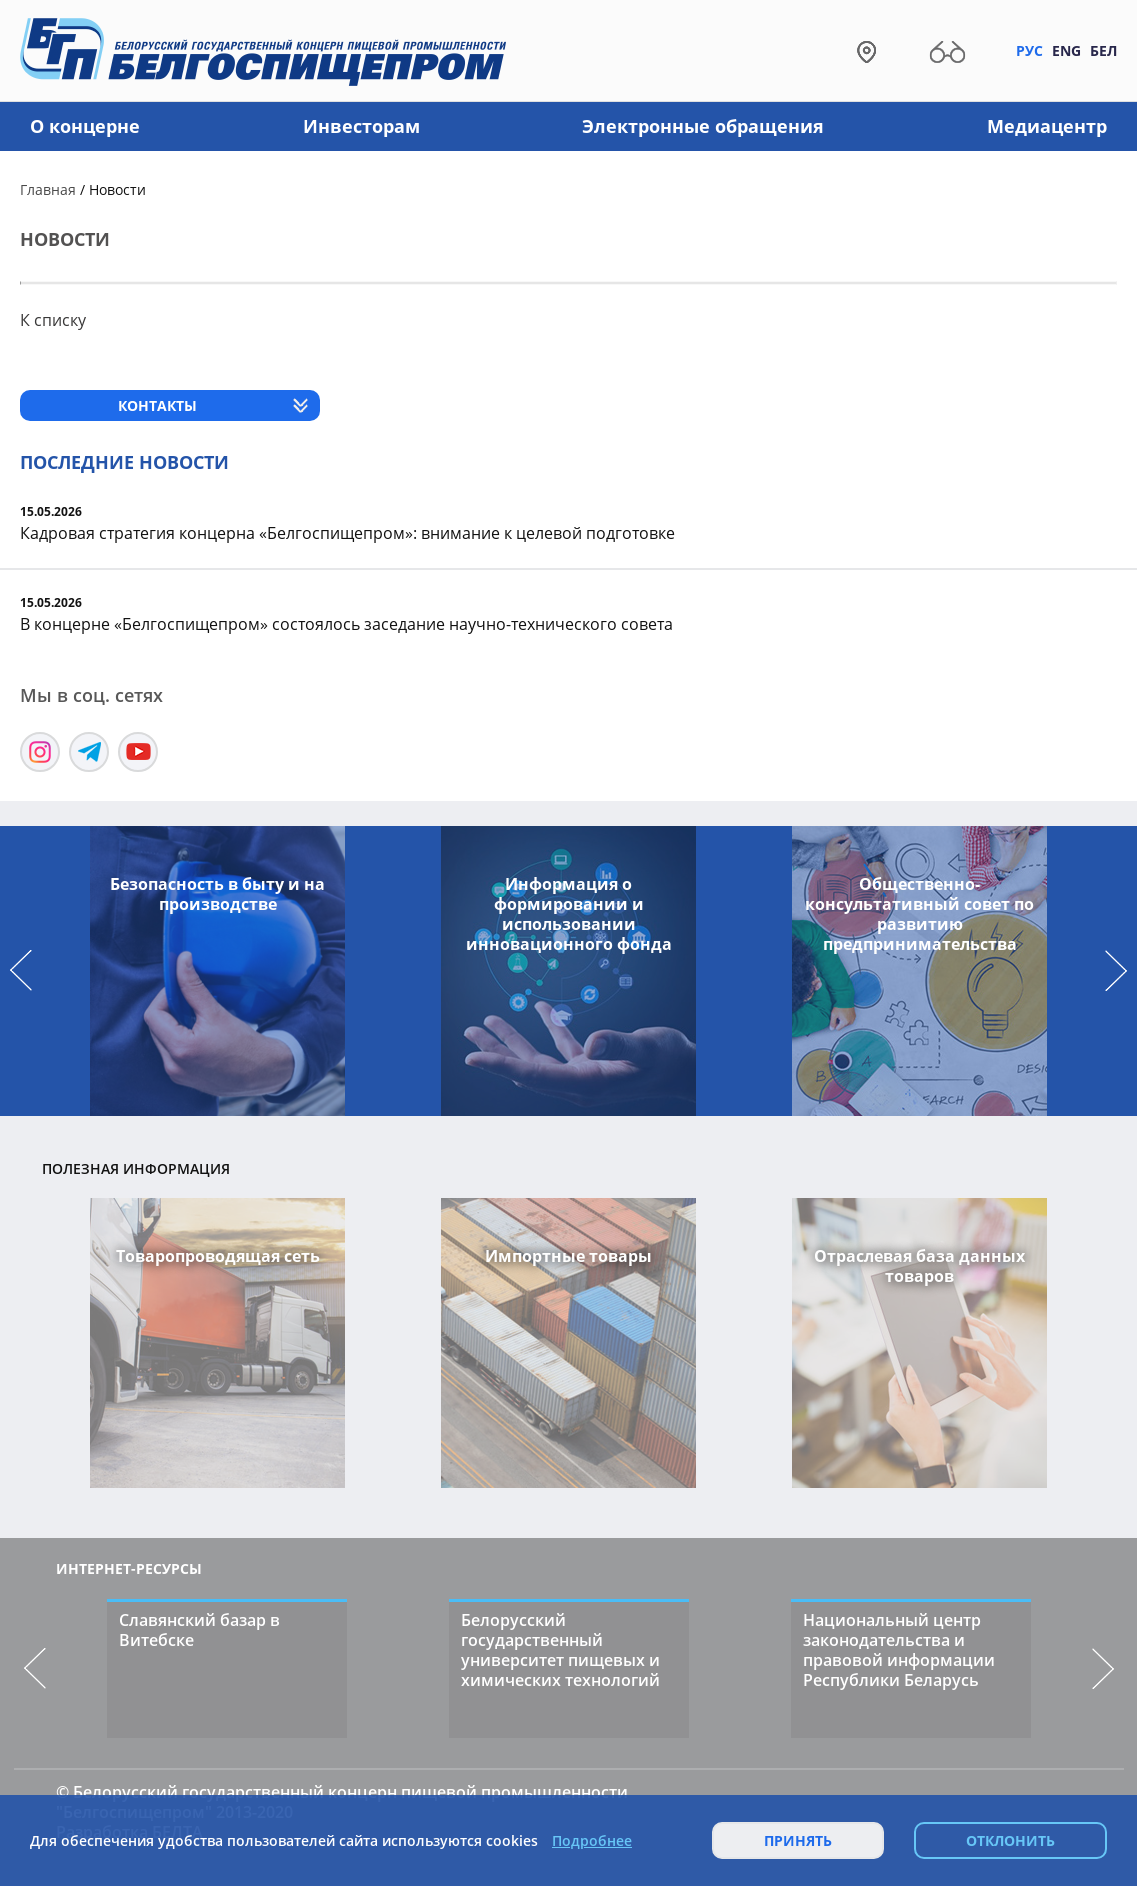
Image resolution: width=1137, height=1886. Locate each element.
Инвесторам (361, 126)
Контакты (157, 405)
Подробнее (592, 1841)
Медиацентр (1047, 126)
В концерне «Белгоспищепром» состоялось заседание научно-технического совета (346, 624)
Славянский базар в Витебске (199, 1630)
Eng (1066, 50)
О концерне (85, 126)
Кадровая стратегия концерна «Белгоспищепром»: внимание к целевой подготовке (347, 533)
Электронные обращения (703, 126)
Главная (48, 189)
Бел (1103, 50)
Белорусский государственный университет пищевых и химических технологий (560, 1650)
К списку (53, 320)
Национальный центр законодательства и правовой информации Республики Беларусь (899, 1650)
